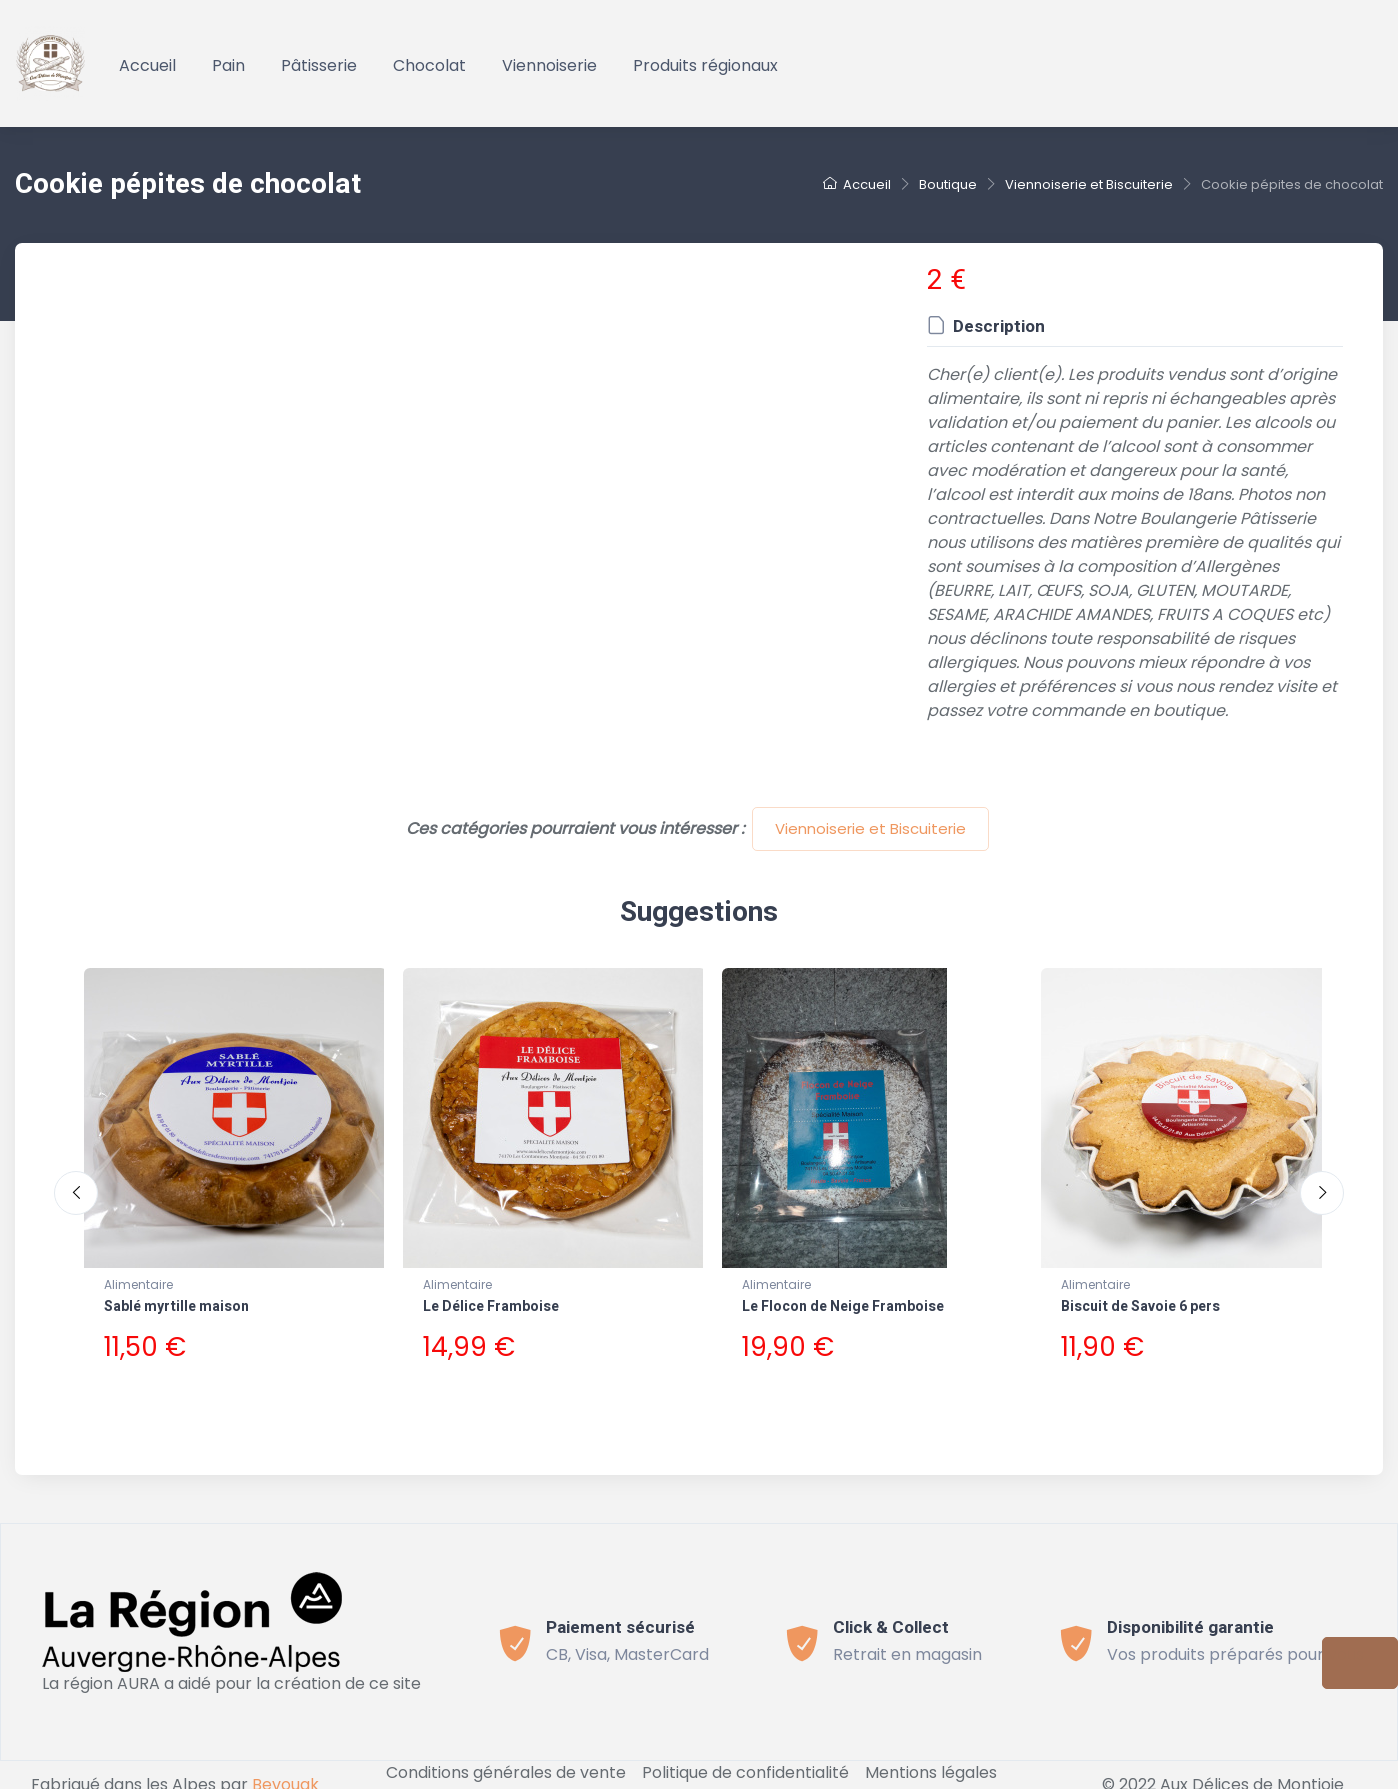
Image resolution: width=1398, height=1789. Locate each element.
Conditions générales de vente (506, 1752)
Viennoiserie (549, 65)
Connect (699, 1776)
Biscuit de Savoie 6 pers (1140, 1306)
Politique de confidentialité (745, 1752)
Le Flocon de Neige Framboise (843, 1306)
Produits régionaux (705, 65)
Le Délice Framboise (491, 1306)
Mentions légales (931, 1752)
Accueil (147, 65)
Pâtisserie (319, 65)
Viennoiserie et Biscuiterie (870, 828)
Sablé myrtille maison (176, 1306)
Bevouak (285, 1764)
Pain (228, 65)
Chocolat (429, 65)
